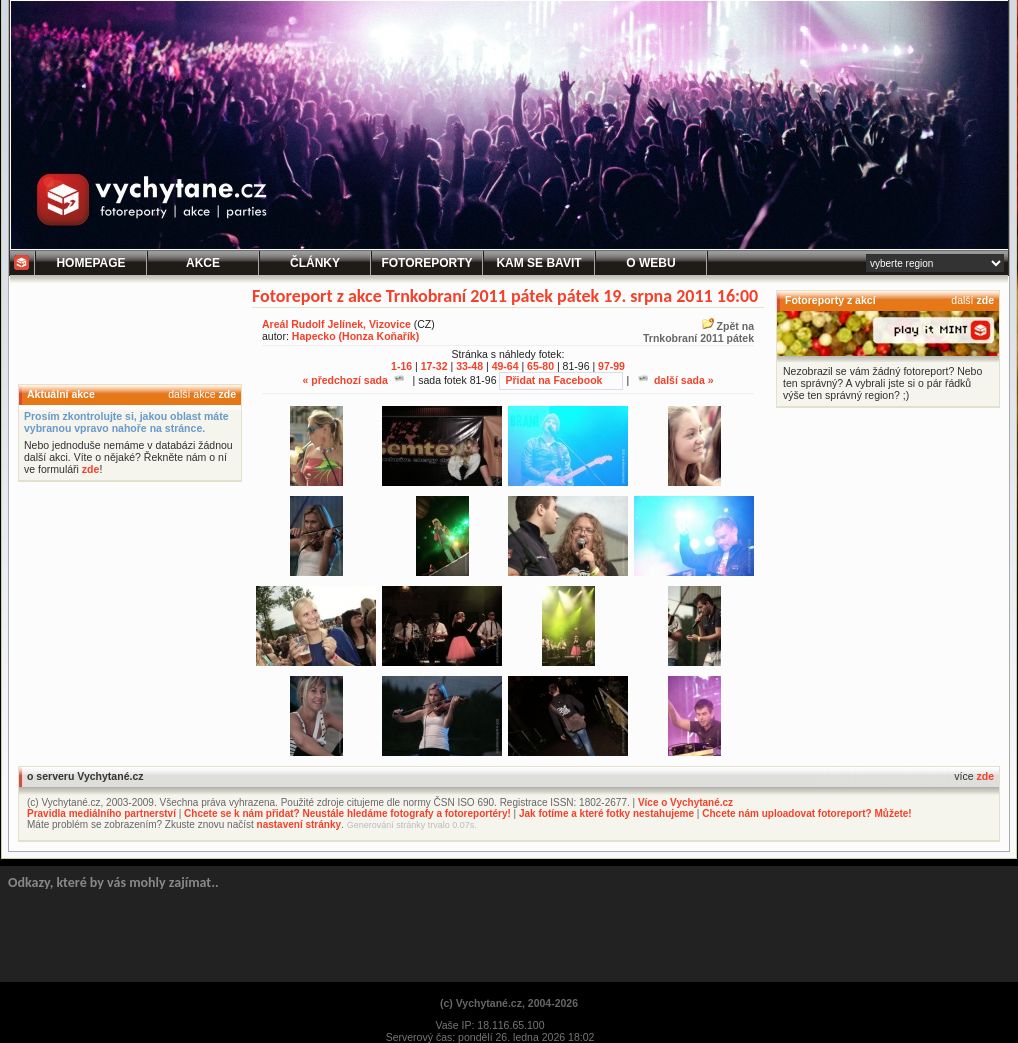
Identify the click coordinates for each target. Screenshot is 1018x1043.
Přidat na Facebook (553, 380)
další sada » (676, 380)
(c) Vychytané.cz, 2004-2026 (509, 1003)
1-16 (401, 366)
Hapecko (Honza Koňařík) (355, 336)
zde (227, 394)
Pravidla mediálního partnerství (101, 813)
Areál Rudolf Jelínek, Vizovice (336, 324)
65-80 (540, 366)
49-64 (505, 366)
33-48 (469, 366)
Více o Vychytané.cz (685, 802)
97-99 (611, 366)
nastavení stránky (299, 824)
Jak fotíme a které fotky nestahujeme (606, 813)
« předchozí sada (352, 380)
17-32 (434, 366)
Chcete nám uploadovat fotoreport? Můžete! (806, 813)
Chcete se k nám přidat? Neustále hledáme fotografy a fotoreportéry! (347, 813)
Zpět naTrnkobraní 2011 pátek (698, 332)
